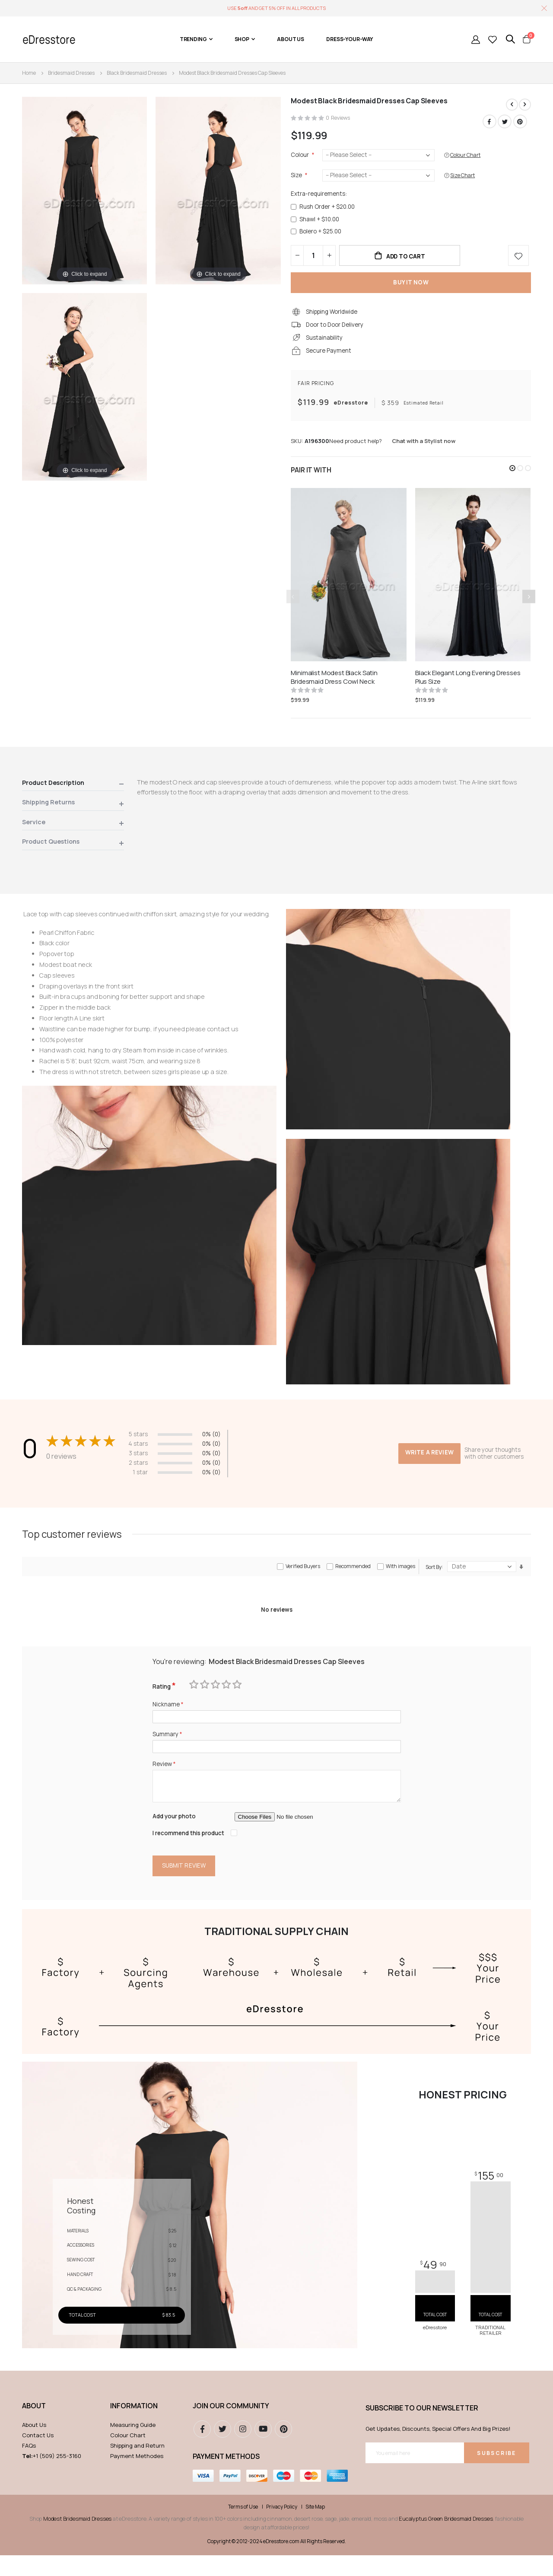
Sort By (434, 1580)
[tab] (73, 793)
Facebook (489, 121)
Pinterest (520, 121)
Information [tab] (134, 2426)
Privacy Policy (281, 2527)
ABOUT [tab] (34, 2426)
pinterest (283, 2449)
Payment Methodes (136, 2476)
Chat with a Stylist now (423, 449)
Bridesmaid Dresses (71, 73)
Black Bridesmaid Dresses (137, 73)
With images (400, 1580)
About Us (34, 2445)
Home (29, 73)
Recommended (353, 1580)
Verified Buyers (303, 1580)
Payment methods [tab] (226, 2476)
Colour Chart (128, 2455)
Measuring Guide (133, 2445)
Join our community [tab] (231, 2426)
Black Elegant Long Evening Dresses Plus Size (468, 685)
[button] (512, 476)
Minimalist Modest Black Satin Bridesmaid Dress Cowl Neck (334, 685)
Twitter (504, 121)
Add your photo (175, 1836)
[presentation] (528, 605)
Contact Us (38, 2455)
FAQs (29, 2466)
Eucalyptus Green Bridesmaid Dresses (446, 2539)
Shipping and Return (137, 2466)
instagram (242, 2449)
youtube (263, 2449)
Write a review (429, 1457)
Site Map (315, 2527)
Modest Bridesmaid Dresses (77, 2539)
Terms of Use (243, 2527)
